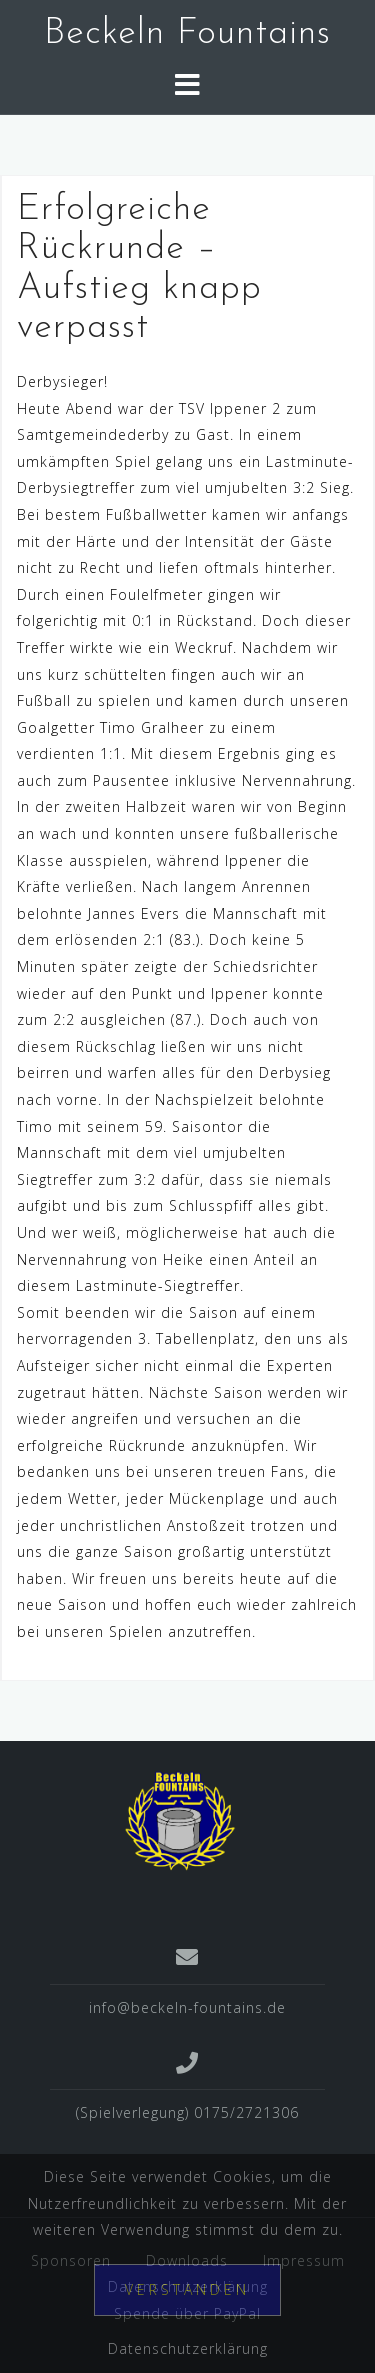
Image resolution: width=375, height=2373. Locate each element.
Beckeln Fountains (187, 34)
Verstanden (187, 2289)
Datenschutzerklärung (188, 2348)
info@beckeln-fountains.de (187, 2007)
